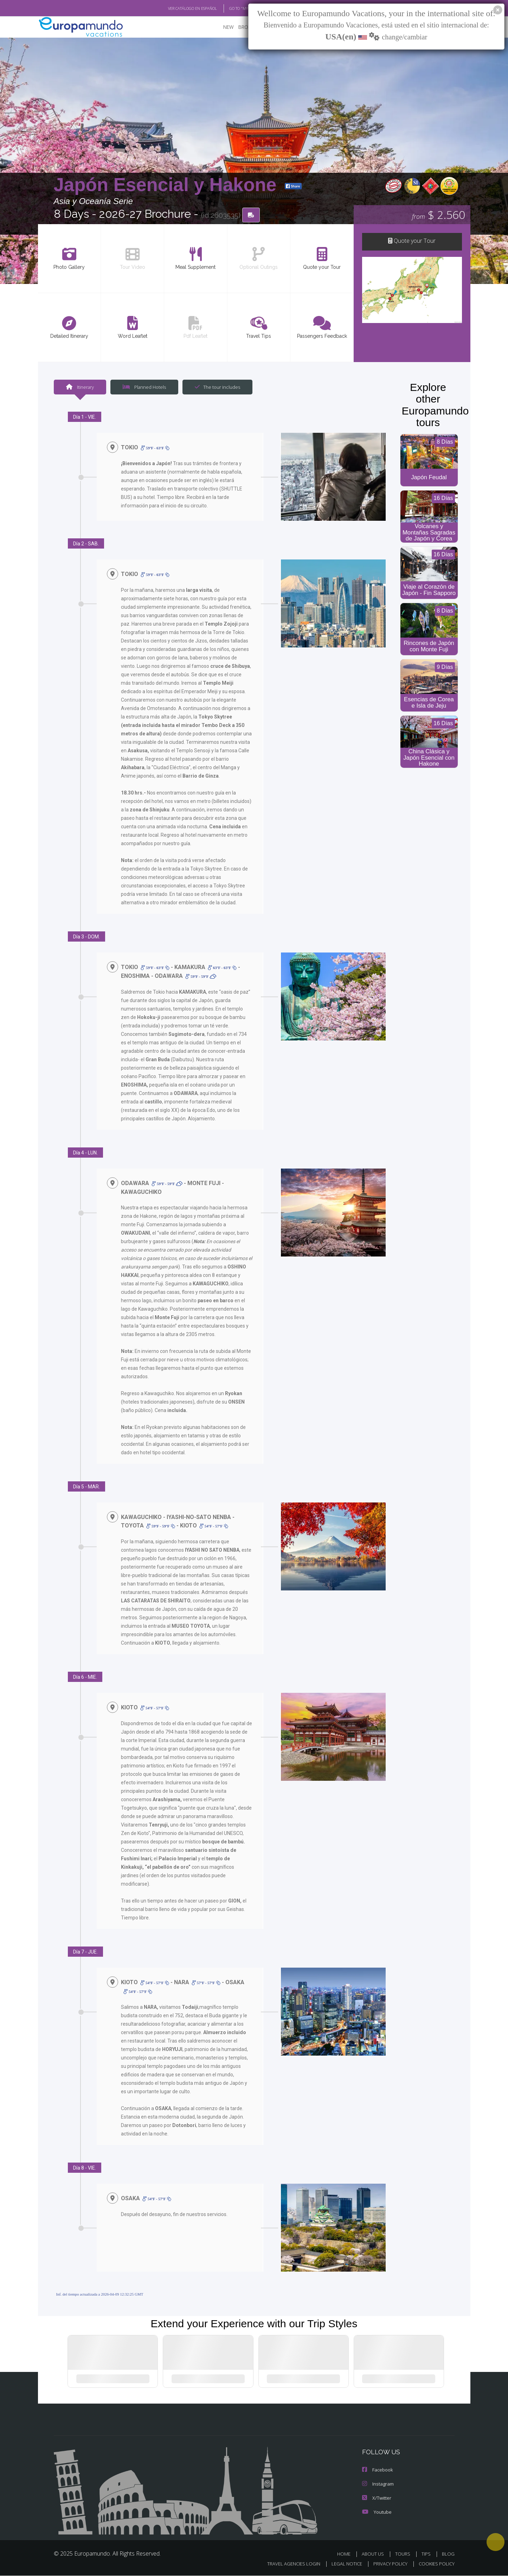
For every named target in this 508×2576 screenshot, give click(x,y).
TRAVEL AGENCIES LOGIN (286, 2564)
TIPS (427, 2554)
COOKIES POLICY (435, 2564)
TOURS (404, 2554)
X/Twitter (376, 2498)
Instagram (377, 2484)
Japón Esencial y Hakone (168, 184)
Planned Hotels (143, 387)
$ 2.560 (438, 214)
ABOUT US (374, 2554)
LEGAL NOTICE (341, 2564)
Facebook (377, 2470)
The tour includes (214, 387)
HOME (346, 2554)
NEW (221, 26)
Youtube (376, 2512)
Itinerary (80, 387)
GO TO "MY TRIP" (232, 8)
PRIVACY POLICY (387, 2564)
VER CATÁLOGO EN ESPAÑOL (176, 8)
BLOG (448, 2554)
